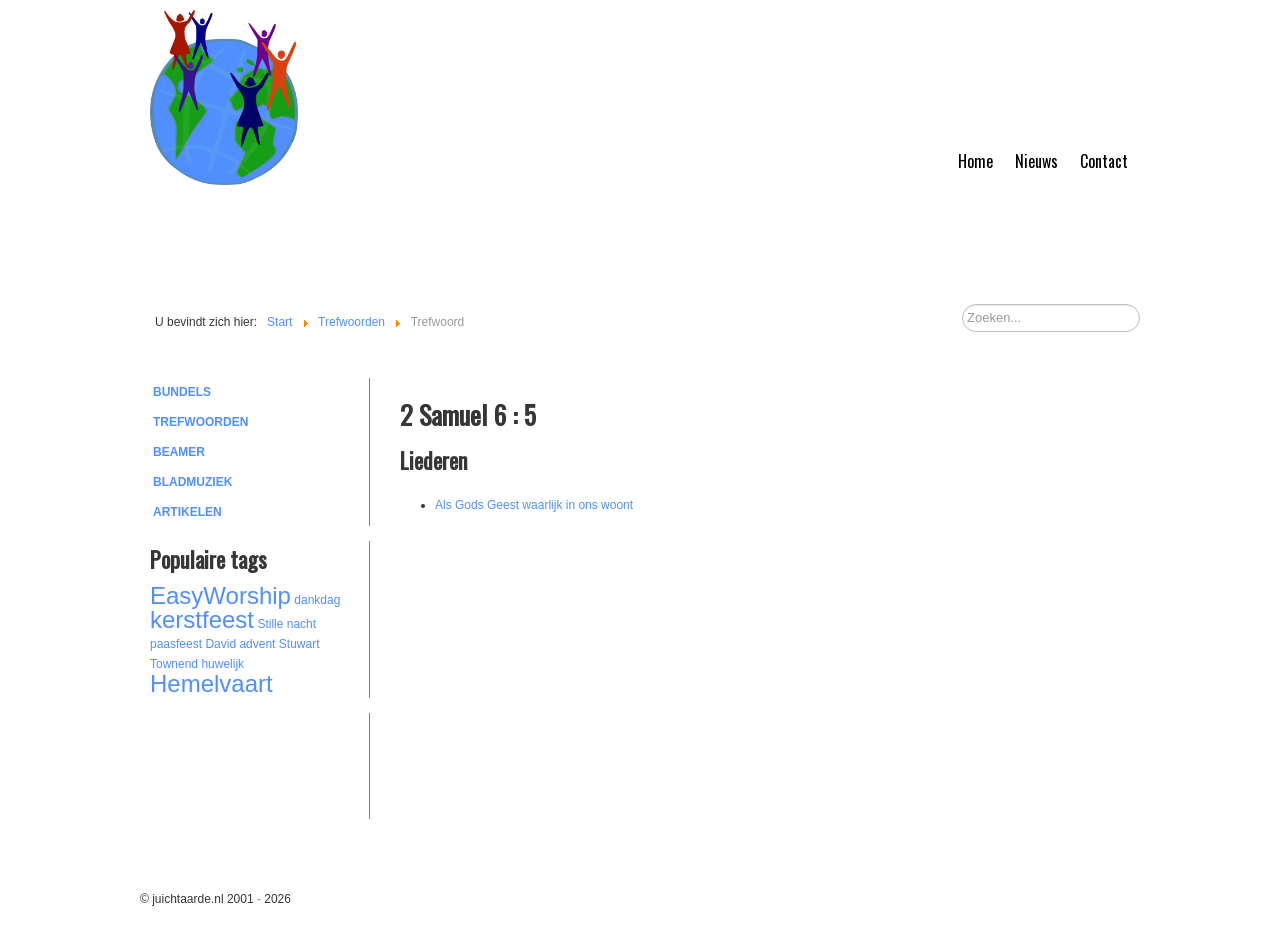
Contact (1104, 161)
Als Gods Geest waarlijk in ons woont (534, 505)
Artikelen (187, 512)
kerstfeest (202, 619)
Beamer (179, 452)
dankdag (317, 600)
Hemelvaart (211, 683)
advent (257, 644)
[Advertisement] (260, 763)
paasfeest (176, 644)
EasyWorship (220, 595)
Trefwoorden (200, 422)
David (220, 644)
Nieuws (1036, 161)
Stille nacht (286, 624)
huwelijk (222, 664)
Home (975, 161)
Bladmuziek (192, 482)
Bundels (182, 392)
